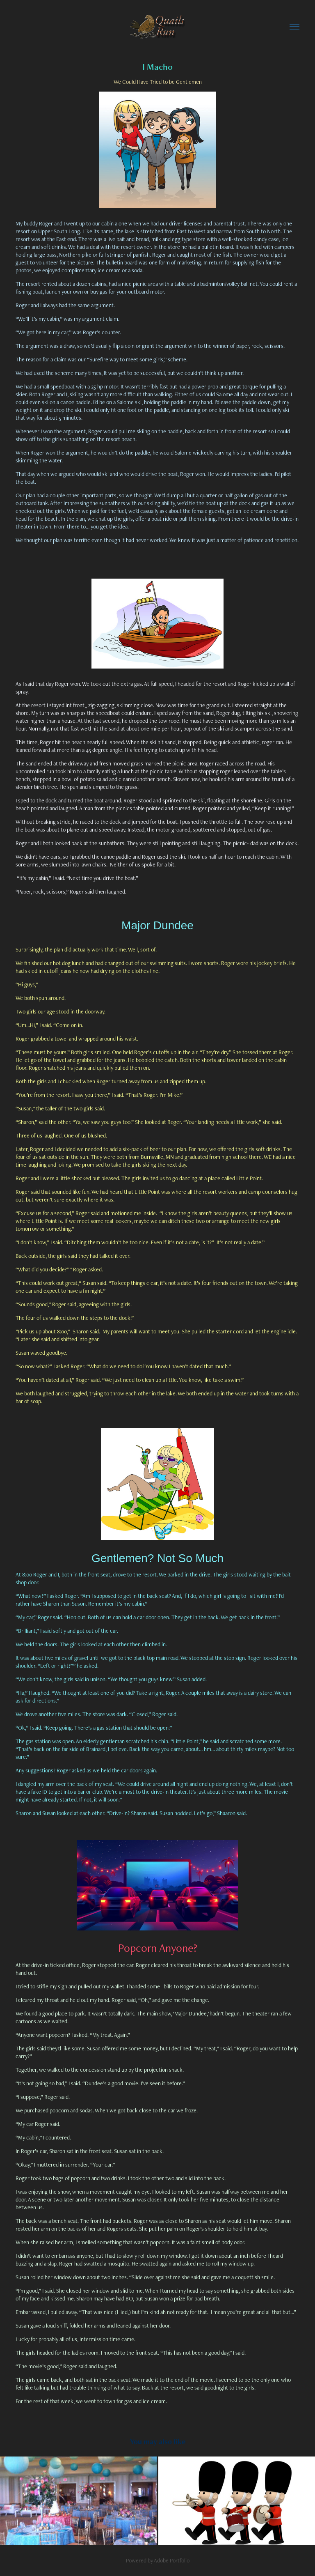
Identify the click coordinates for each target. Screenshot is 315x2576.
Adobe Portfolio (171, 2560)
